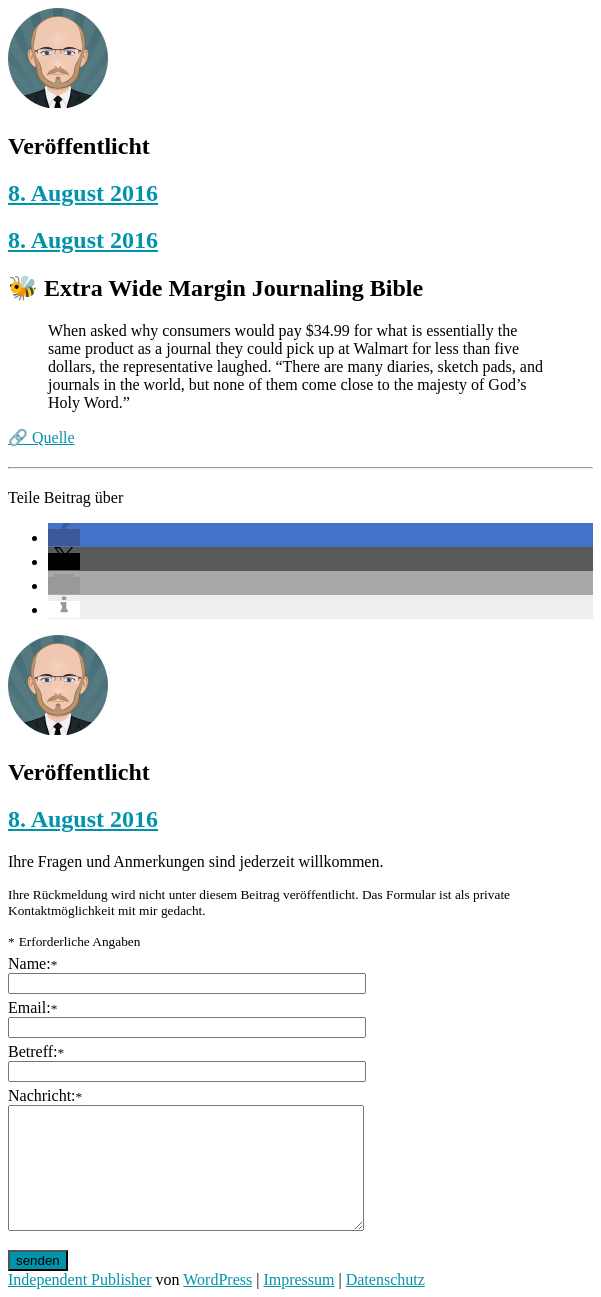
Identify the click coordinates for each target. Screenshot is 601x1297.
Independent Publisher (80, 1279)
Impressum (298, 1279)
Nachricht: (45, 1095)
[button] (64, 537)
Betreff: (36, 1051)
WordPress (217, 1279)
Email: (32, 1007)
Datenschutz (385, 1279)
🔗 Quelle (41, 437)
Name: (32, 963)
